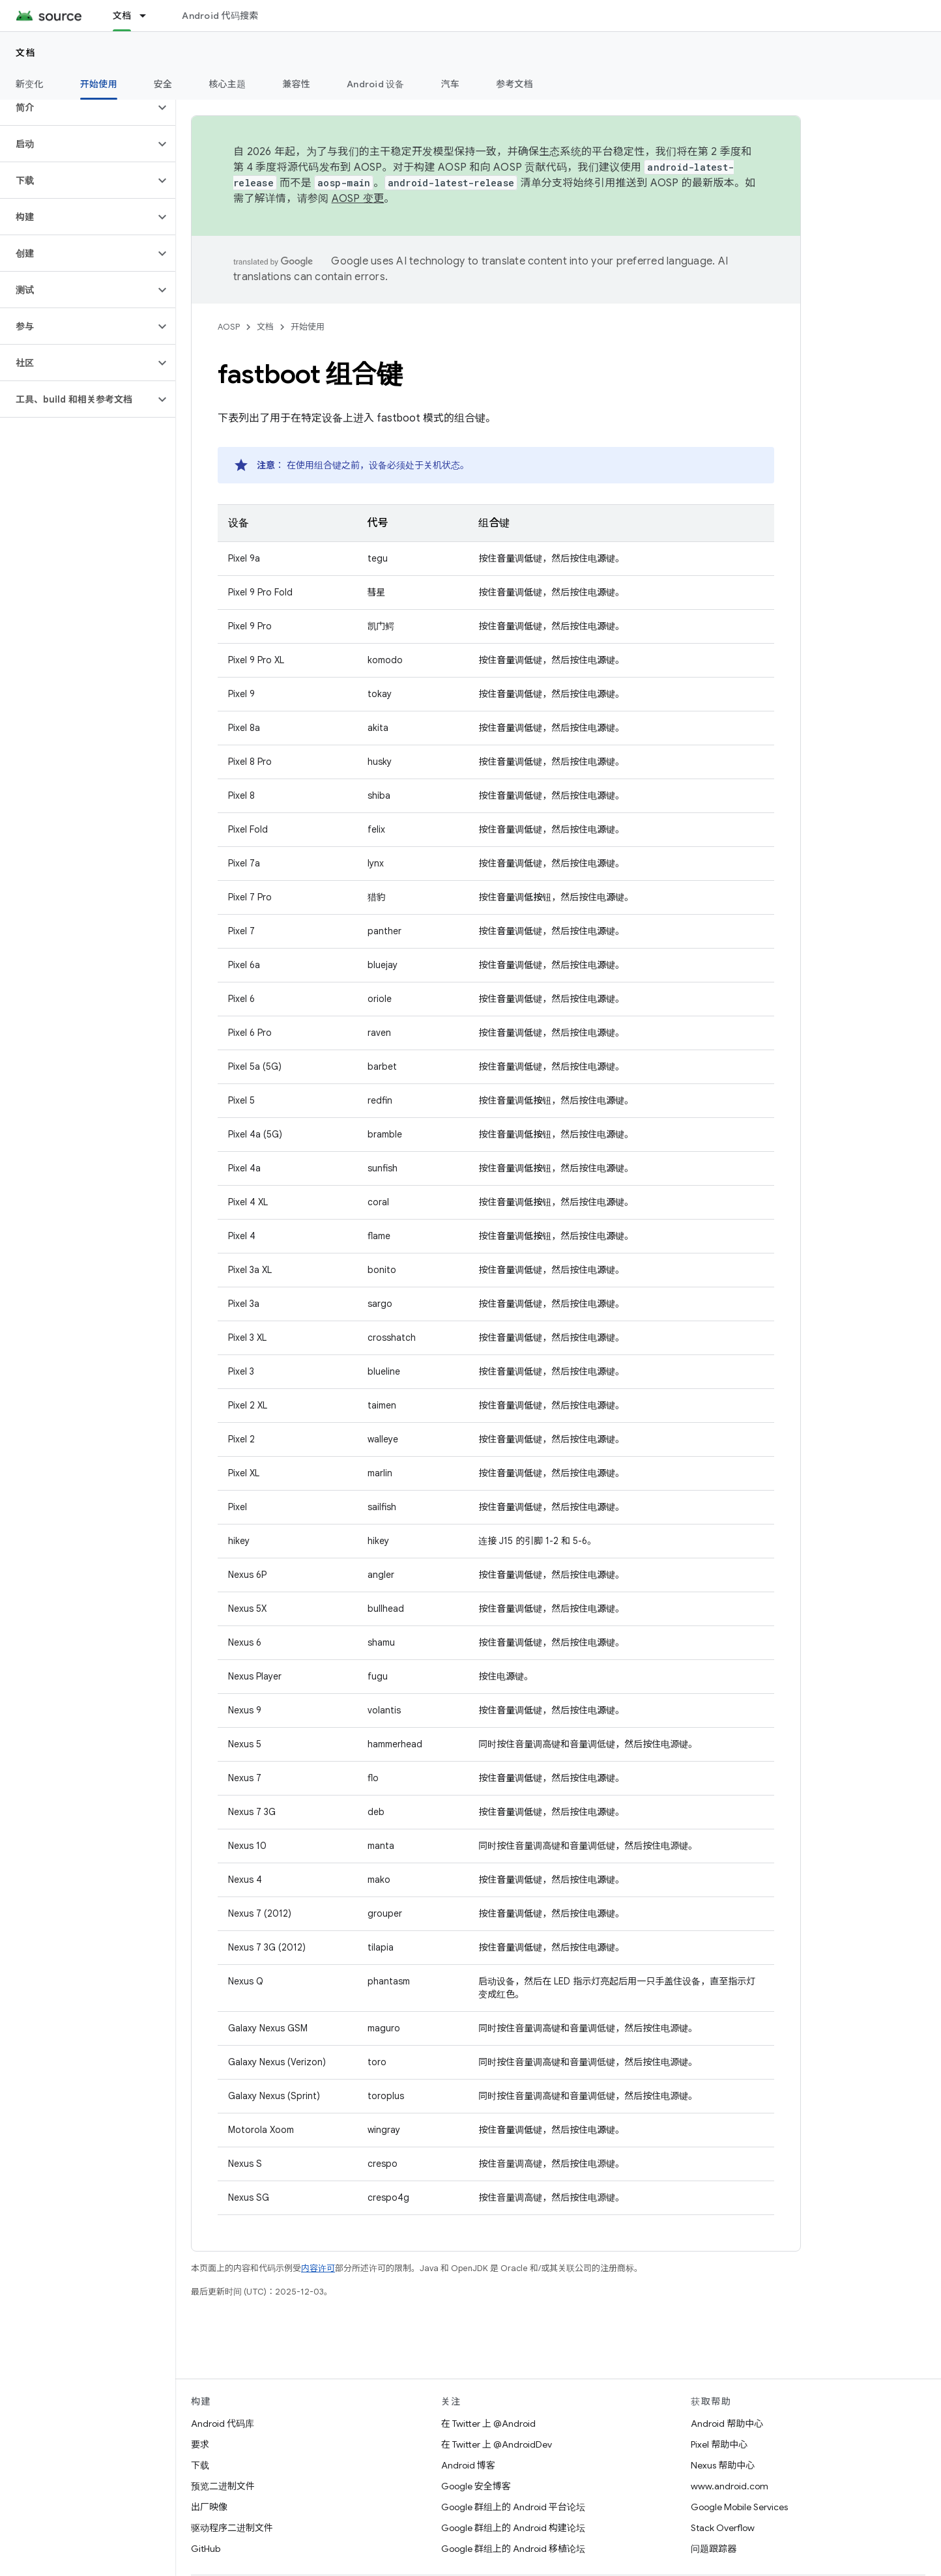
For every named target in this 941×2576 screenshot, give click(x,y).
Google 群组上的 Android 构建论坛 (513, 2528)
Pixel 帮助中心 (719, 2444)
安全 (163, 84)
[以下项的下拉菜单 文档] (148, 15)
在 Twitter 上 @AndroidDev (496, 2444)
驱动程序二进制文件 (232, 2528)
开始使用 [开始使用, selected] (98, 84)
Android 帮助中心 (727, 2423)
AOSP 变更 (358, 198)
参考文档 (514, 84)
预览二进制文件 (223, 2486)
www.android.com (729, 2486)
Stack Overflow (723, 2528)
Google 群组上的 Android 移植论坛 (513, 2549)
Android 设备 (376, 84)
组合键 (494, 523)
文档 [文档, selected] (122, 15)
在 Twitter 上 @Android (488, 2423)
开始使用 (308, 326)
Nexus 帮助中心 (723, 2465)
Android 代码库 (222, 2423)
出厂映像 (209, 2507)
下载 (200, 2465)
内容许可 (318, 2268)
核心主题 (227, 84)
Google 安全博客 (476, 2486)
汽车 (450, 84)
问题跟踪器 (713, 2549)
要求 (200, 2444)
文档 (26, 53)
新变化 (30, 84)
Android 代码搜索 (220, 15)
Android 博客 (468, 2465)
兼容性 (296, 84)
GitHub (205, 2549)
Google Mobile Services (739, 2507)
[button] (77, 107)
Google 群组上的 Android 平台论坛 (513, 2507)
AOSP (229, 326)
